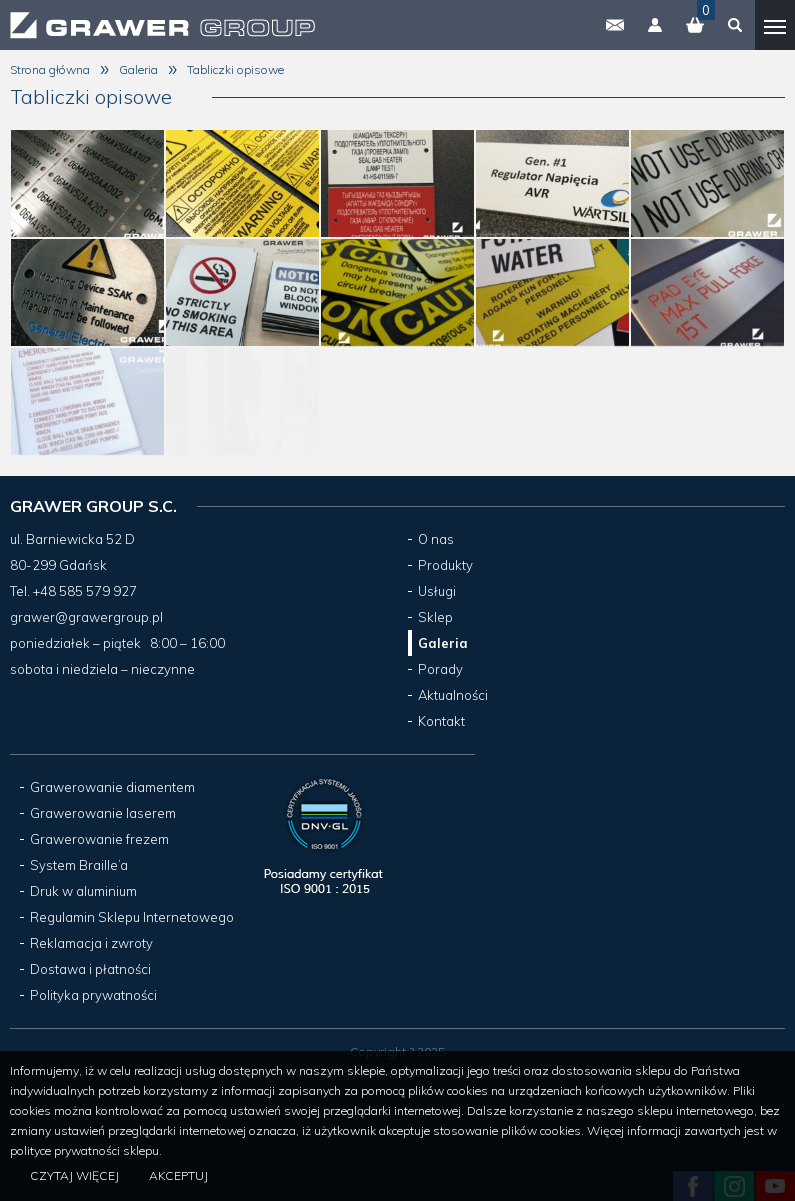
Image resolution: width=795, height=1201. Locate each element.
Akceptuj (178, 1175)
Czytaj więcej (74, 1175)
